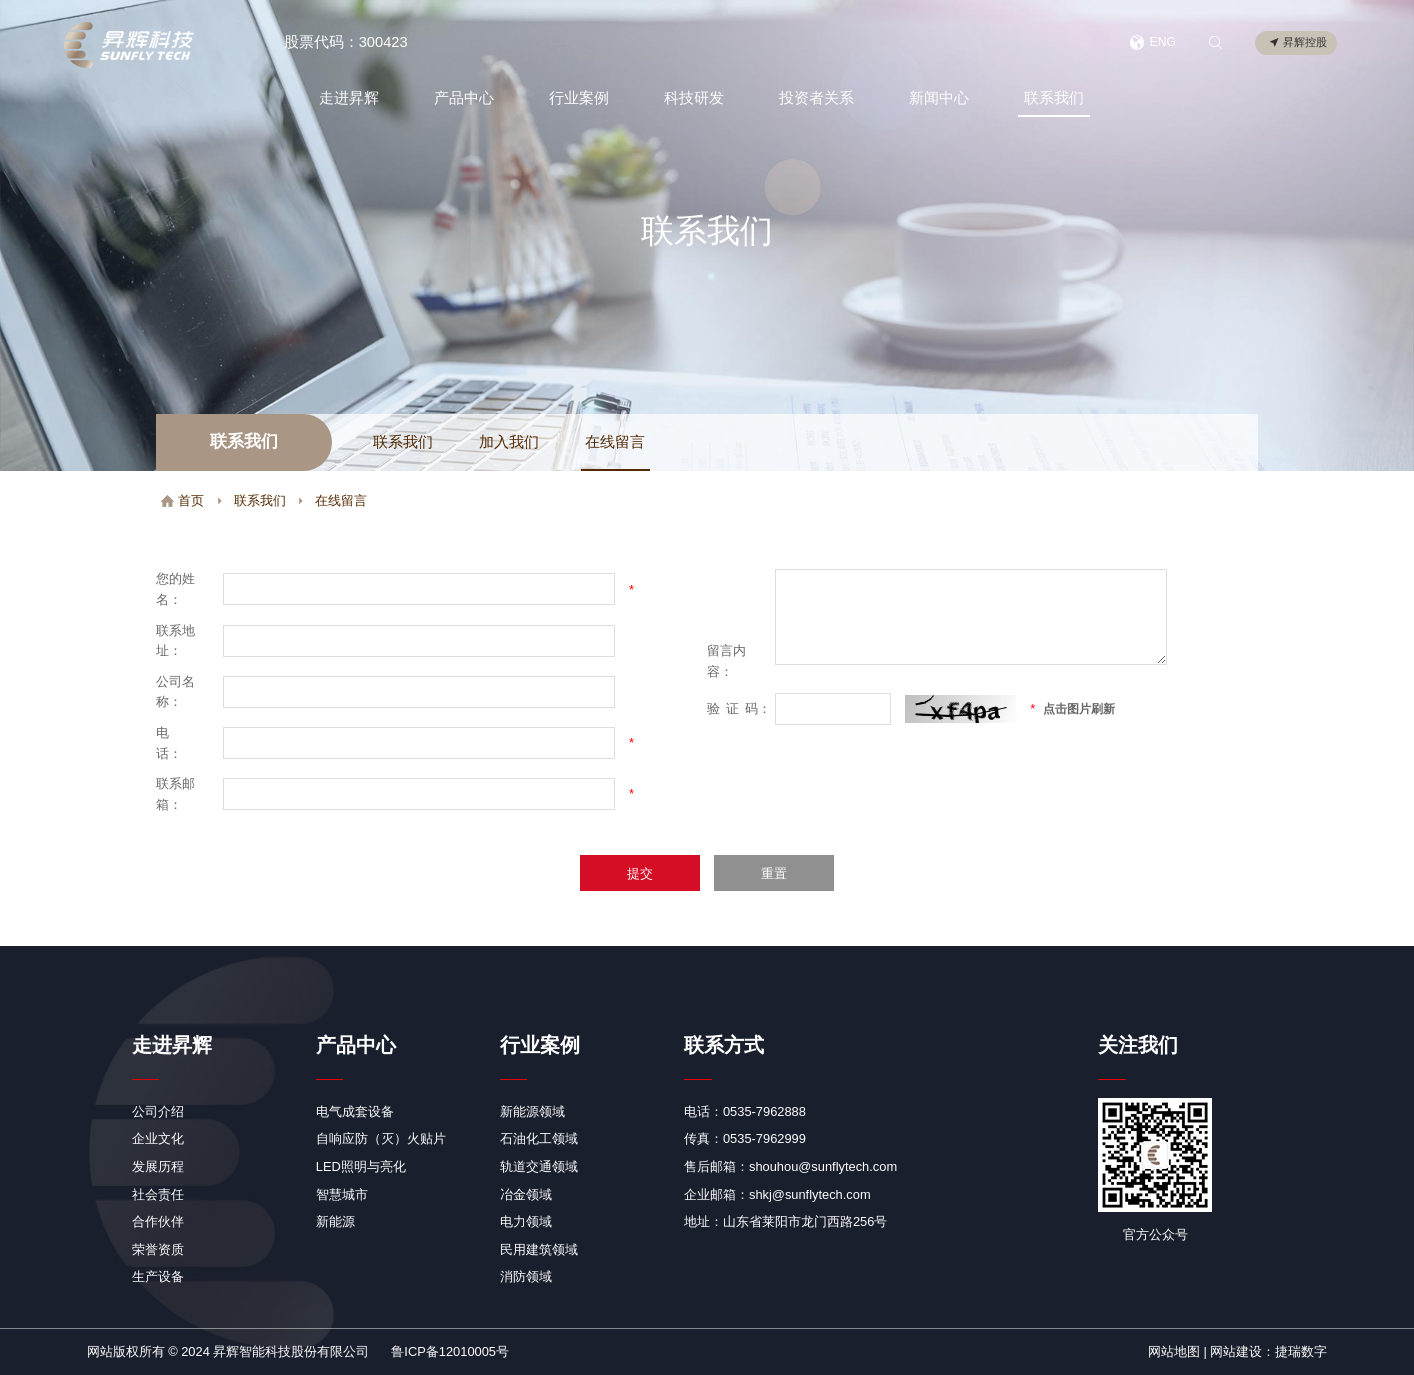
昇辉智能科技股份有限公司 (291, 1351)
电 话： (175, 743)
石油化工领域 (539, 1138)
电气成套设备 (355, 1111)
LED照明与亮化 (361, 1166)
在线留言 (615, 442)
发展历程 (158, 1166)
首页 (182, 500)
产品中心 (462, 98)
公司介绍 (158, 1111)
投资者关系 (815, 98)
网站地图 (1174, 1351)
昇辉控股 (1298, 43)
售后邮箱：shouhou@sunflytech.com (790, 1166)
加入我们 (509, 442)
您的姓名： (175, 589)
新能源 (335, 1221)
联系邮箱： (175, 794)
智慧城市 (342, 1194)
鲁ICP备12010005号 (450, 1351)
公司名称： (175, 692)
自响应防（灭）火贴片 (381, 1138)
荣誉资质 (158, 1249)
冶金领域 (526, 1194)
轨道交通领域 (539, 1166)
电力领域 (526, 1221)
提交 (640, 873)
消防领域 (526, 1276)
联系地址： (175, 641)
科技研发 (693, 98)
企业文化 (158, 1138)
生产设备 (158, 1276)
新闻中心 (938, 98)
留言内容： (726, 661)
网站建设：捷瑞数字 (1268, 1351)
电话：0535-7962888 (745, 1111)
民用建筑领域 (539, 1249)
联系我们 (1053, 98)
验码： (739, 708)
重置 (774, 873)
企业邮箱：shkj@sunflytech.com (777, 1194)
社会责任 (158, 1194)
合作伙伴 (158, 1221)
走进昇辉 (347, 98)
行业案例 (577, 98)
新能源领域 (532, 1111)
